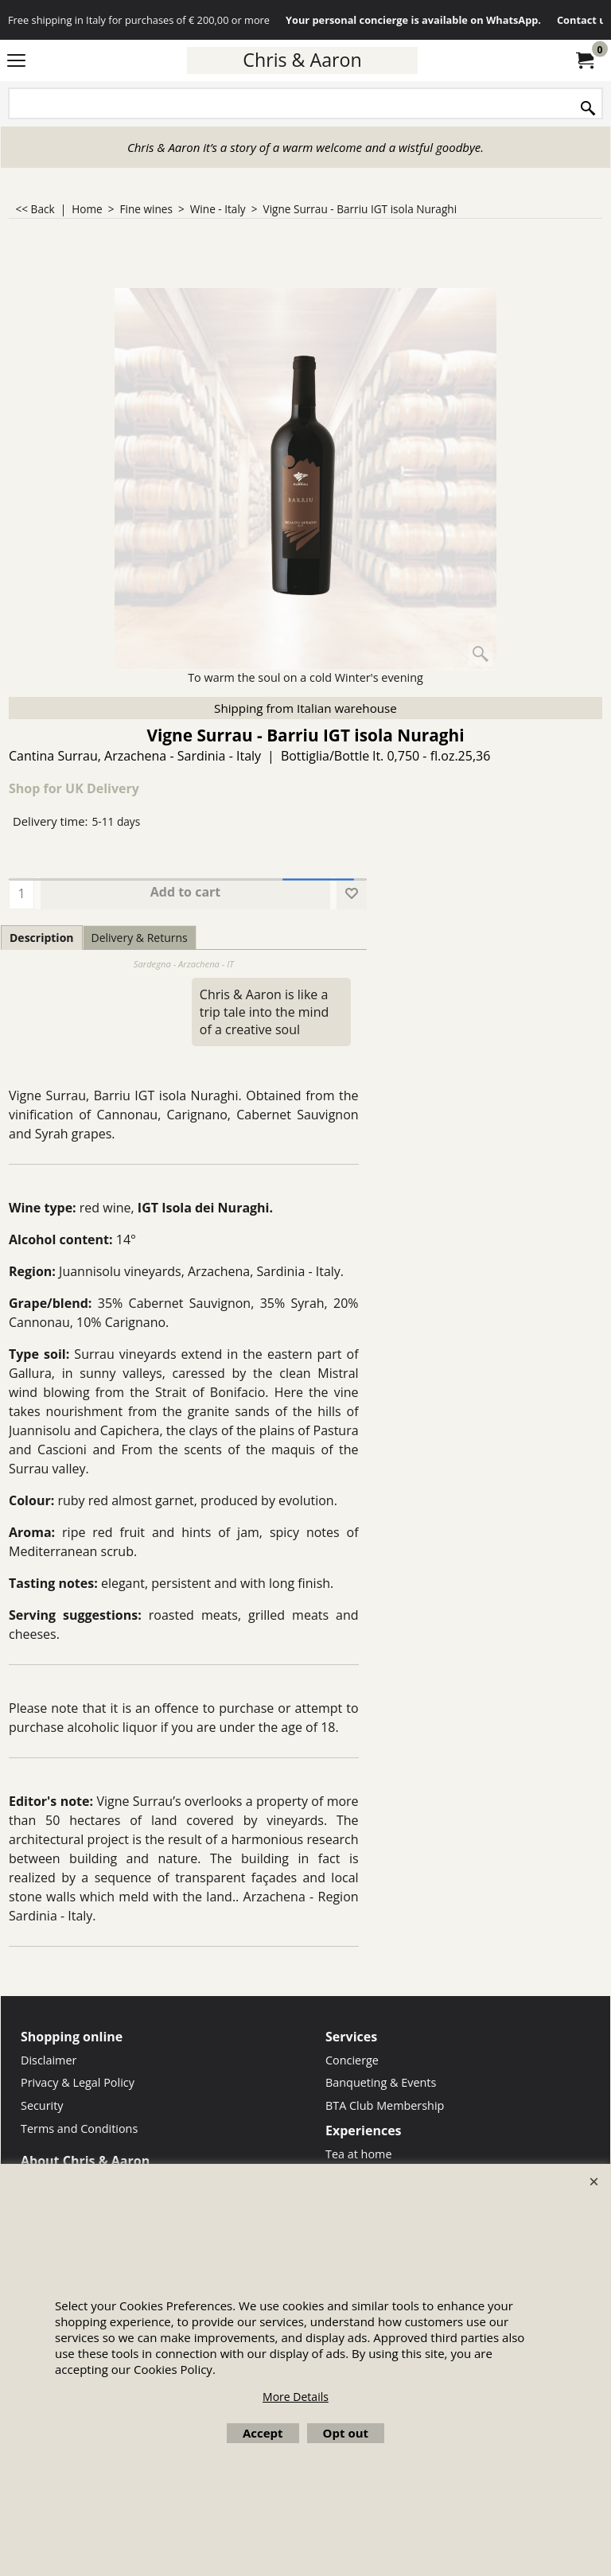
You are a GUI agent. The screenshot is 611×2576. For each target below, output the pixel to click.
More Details (296, 2396)
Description (42, 937)
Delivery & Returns (139, 937)
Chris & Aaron (302, 59)
